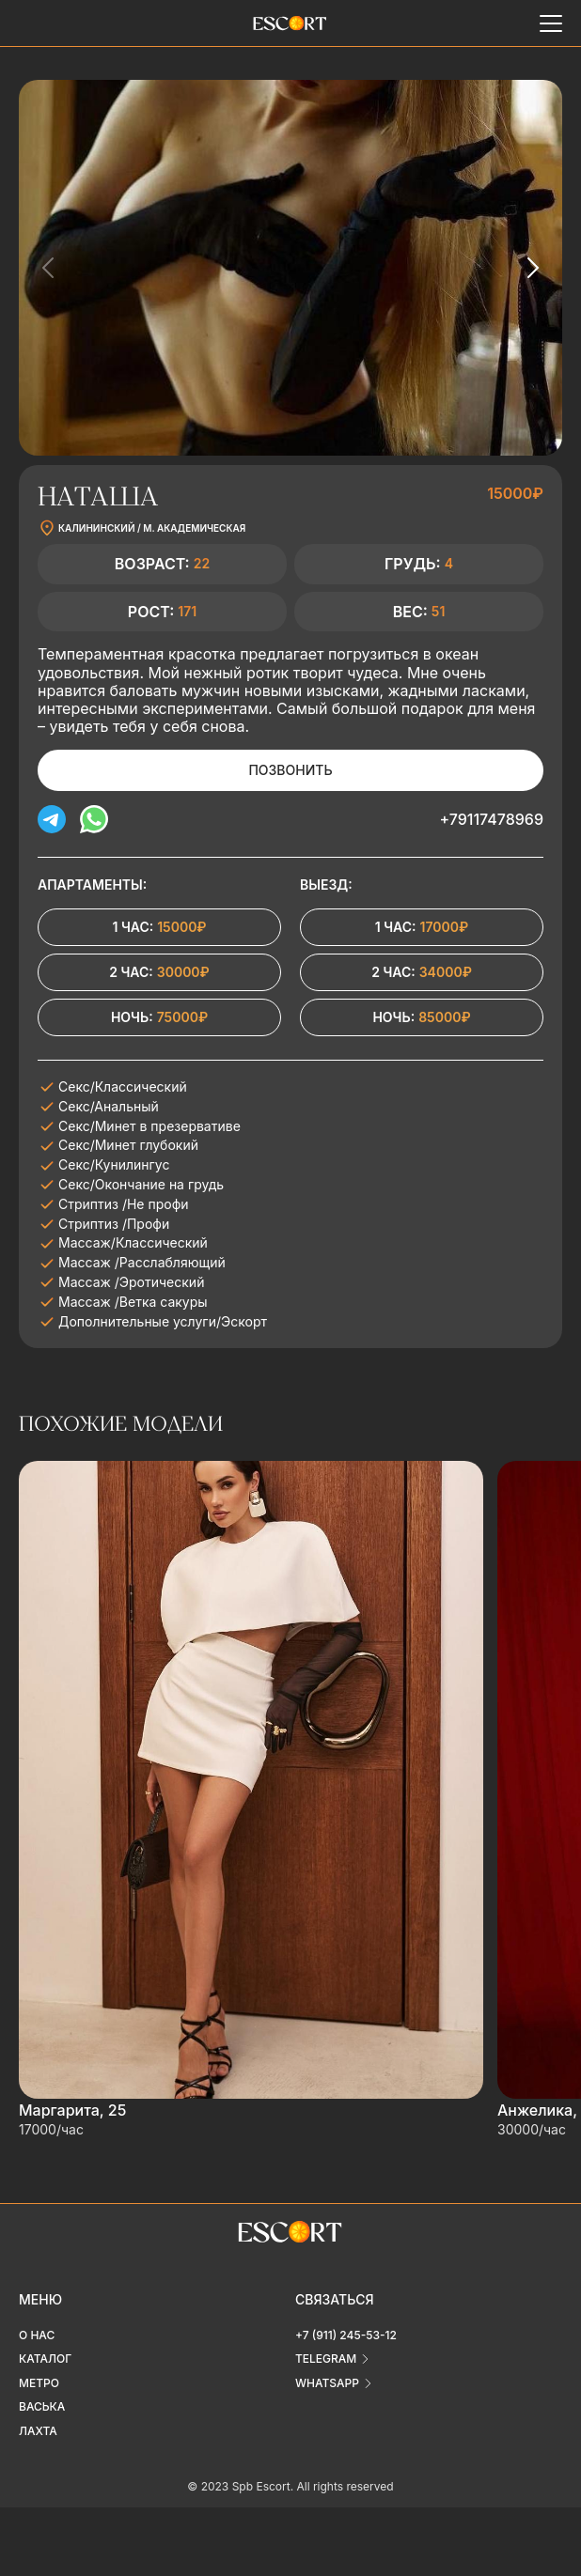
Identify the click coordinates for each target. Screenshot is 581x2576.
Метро (39, 2383)
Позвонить (290, 770)
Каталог (45, 2358)
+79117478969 (491, 819)
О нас (37, 2335)
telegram (325, 2358)
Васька (42, 2406)
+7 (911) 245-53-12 (346, 2335)
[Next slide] (532, 267)
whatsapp (327, 2383)
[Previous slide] (49, 267)
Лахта (38, 2431)
